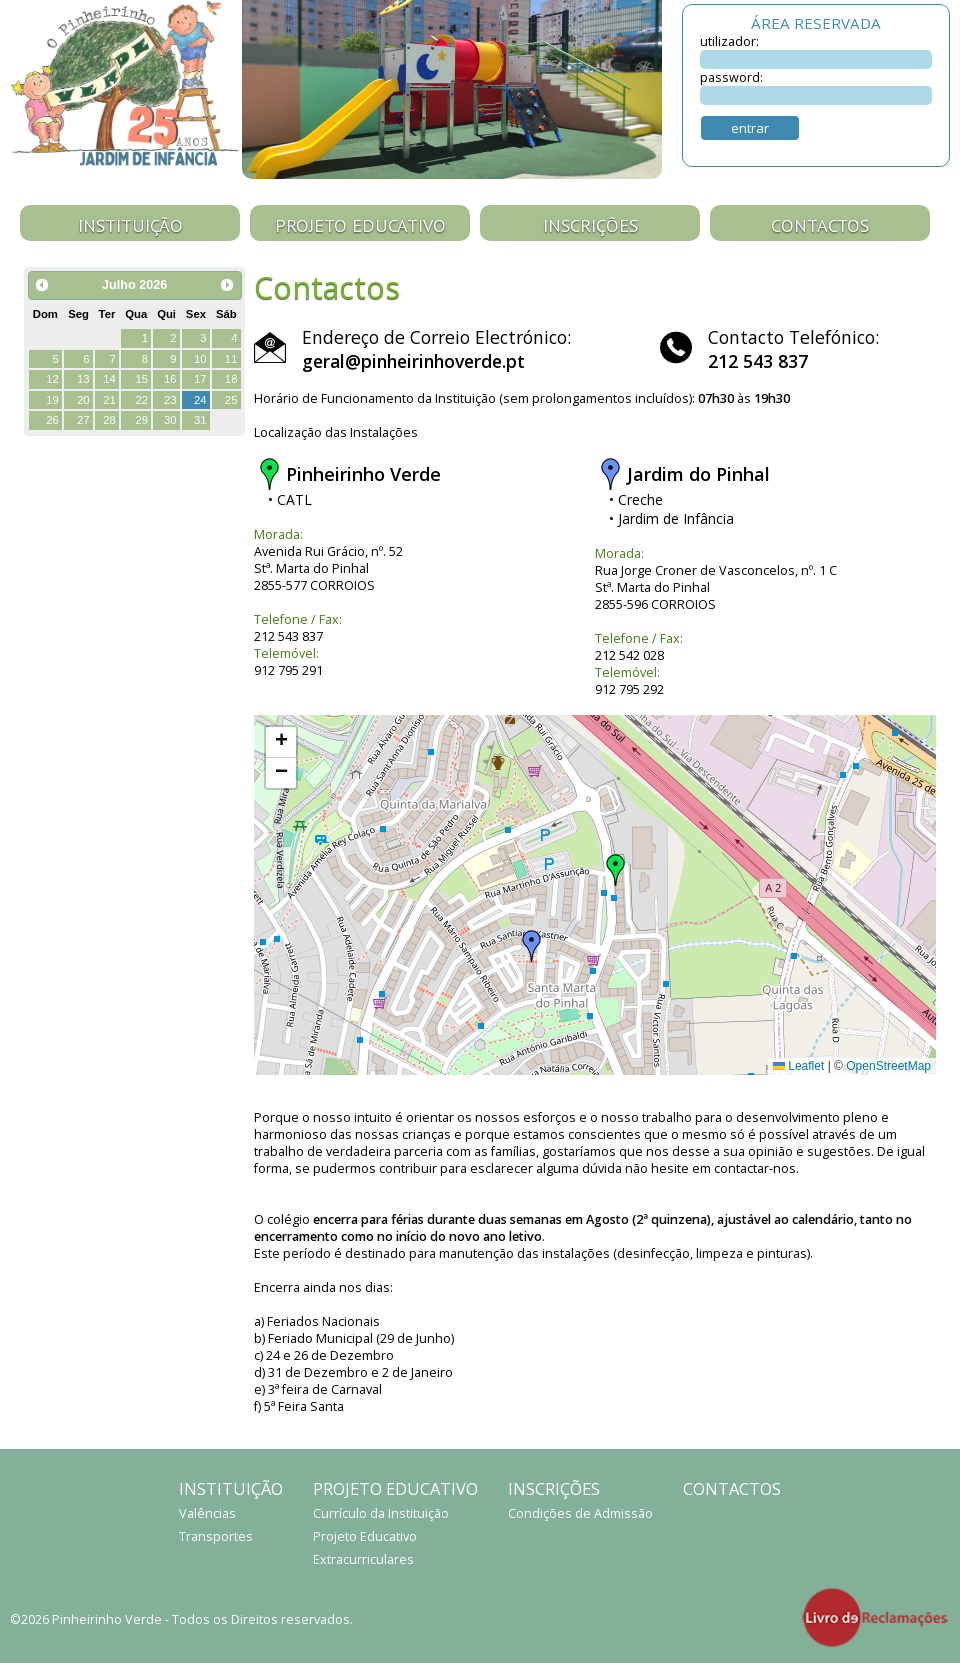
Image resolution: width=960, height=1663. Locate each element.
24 (200, 400)
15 (141, 379)
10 (200, 359)
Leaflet (798, 1066)
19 (52, 400)
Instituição (130, 225)
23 (170, 400)
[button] (616, 870)
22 (141, 400)
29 (141, 420)
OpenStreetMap (888, 1066)
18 (231, 379)
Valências (207, 1513)
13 (83, 379)
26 (52, 420)
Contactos (820, 225)
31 (200, 420)
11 (231, 359)
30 (170, 420)
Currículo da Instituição (381, 1513)
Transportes (216, 1536)
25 (231, 400)
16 (170, 379)
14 (109, 379)
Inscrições (590, 225)
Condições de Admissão (580, 1513)
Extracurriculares (363, 1559)
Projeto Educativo (360, 225)
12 (52, 379)
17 (200, 379)
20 (83, 400)
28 (109, 420)
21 (109, 400)
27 (83, 420)
